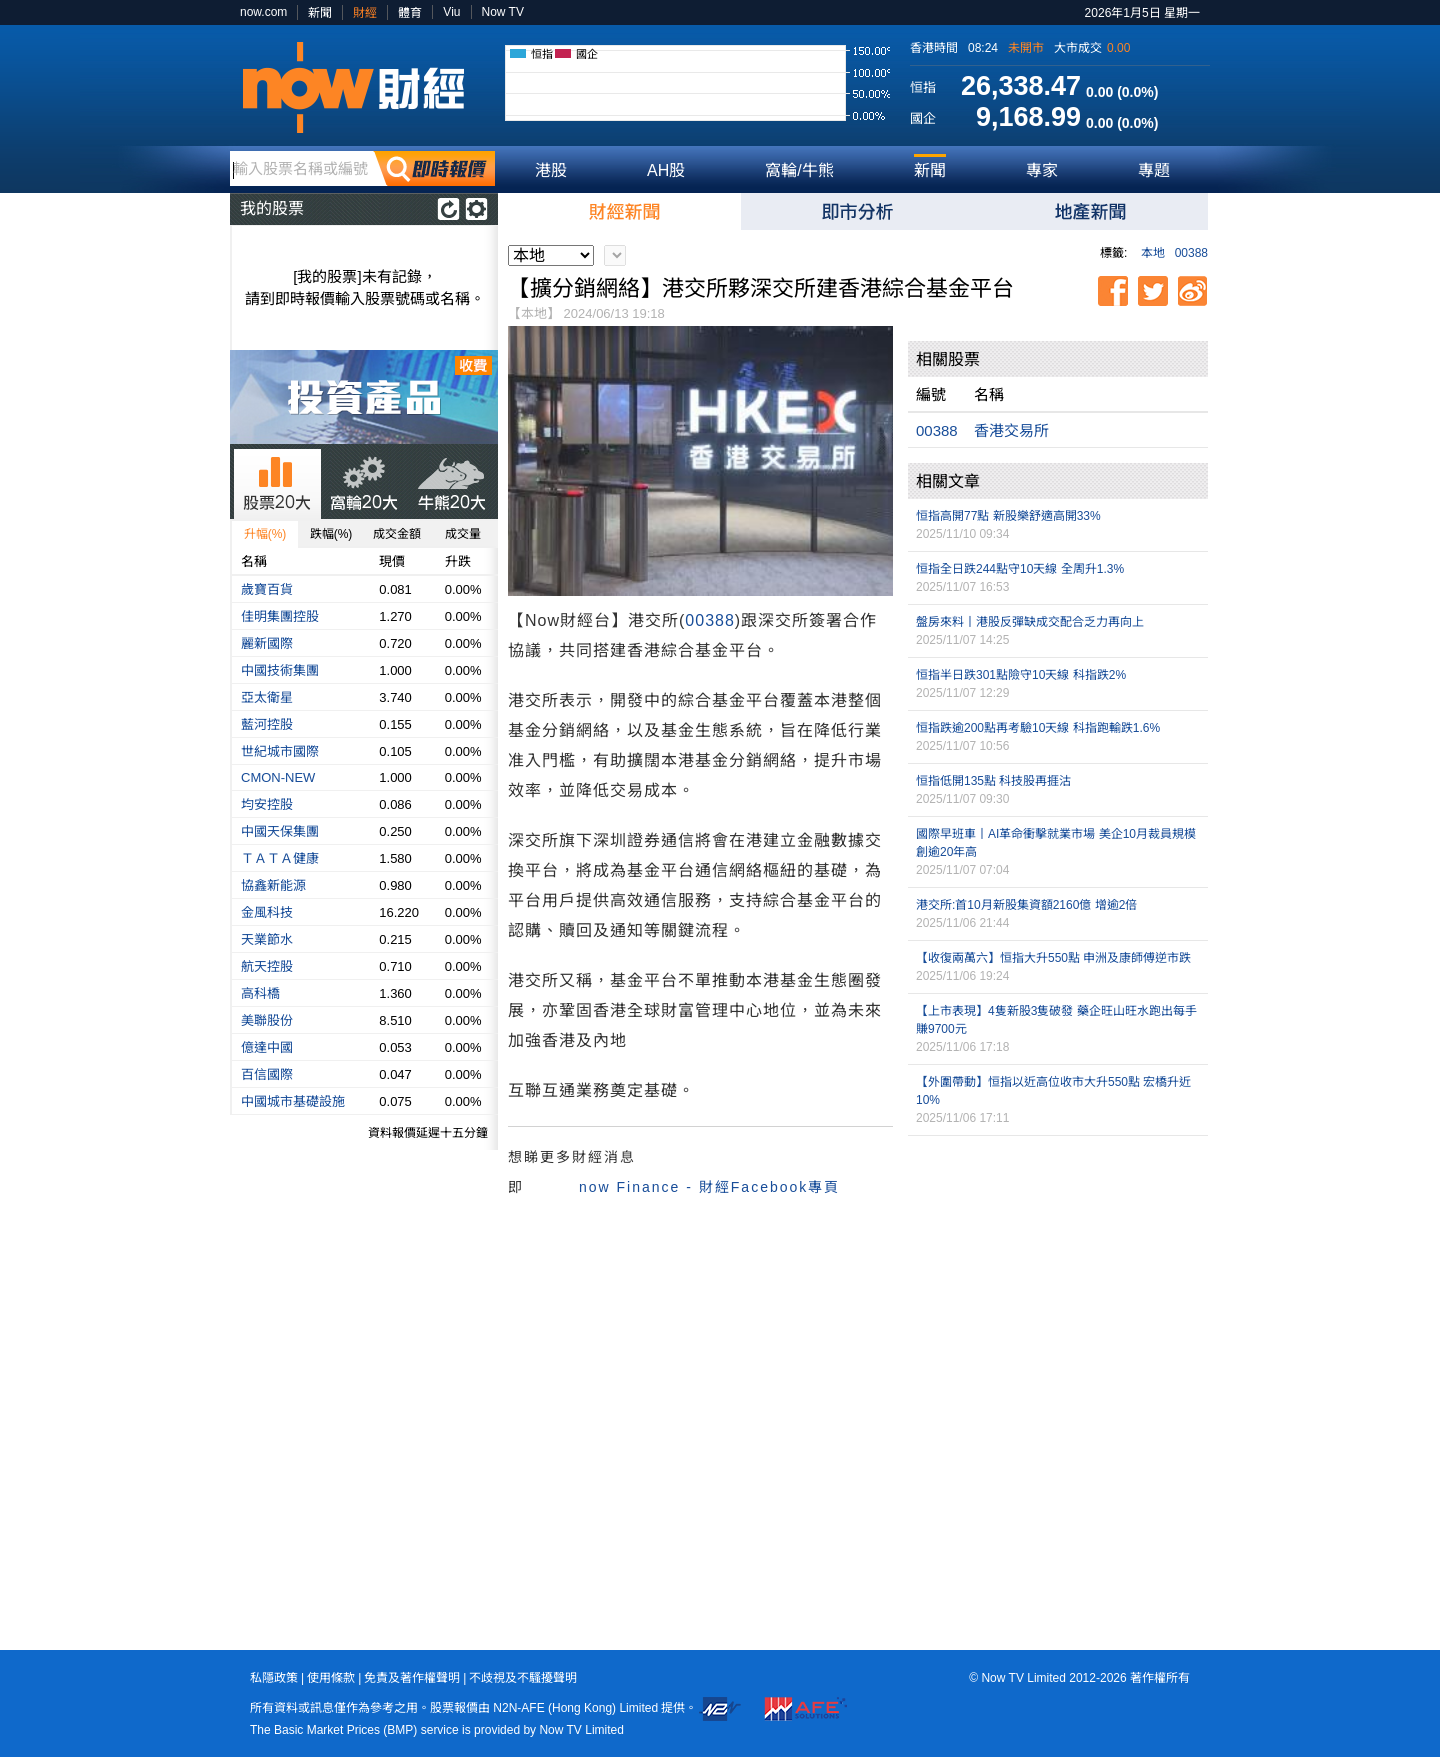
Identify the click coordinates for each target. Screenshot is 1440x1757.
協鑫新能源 (273, 885)
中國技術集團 (280, 670)
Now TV (503, 12)
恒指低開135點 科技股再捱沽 (993, 781)
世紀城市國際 (280, 751)
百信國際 (267, 1074)
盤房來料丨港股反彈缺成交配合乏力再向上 (1030, 622)
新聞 (320, 13)
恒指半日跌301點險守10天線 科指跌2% (1021, 675)
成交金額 (397, 534)
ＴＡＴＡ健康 (280, 858)
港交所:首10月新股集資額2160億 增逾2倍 (1026, 905)
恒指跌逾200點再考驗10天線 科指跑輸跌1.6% (1038, 728)
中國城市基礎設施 (293, 1101)
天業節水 (267, 939)
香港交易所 (1011, 430)
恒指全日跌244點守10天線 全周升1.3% (1020, 569)
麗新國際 (267, 643)
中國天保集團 (280, 831)
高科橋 (260, 993)
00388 (1191, 253)
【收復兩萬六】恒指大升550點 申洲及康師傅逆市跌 (1053, 958)
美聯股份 (267, 1020)
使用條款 (331, 1678)
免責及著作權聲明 (412, 1678)
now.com (263, 12)
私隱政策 (274, 1678)
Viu (451, 12)
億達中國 (267, 1047)
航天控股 (267, 966)
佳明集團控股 (280, 616)
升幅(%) (265, 534)
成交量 (463, 534)
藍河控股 (267, 724)
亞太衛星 (267, 697)
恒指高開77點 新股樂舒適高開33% (1008, 516)
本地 (1153, 253)
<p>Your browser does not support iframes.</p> (1058, 1241)
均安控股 (267, 804)
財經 (365, 13)
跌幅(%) (331, 534)
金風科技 (267, 912)
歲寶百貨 (267, 589)
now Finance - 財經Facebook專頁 (709, 1187)
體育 (410, 13)
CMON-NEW (278, 777)
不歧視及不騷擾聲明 (523, 1678)
